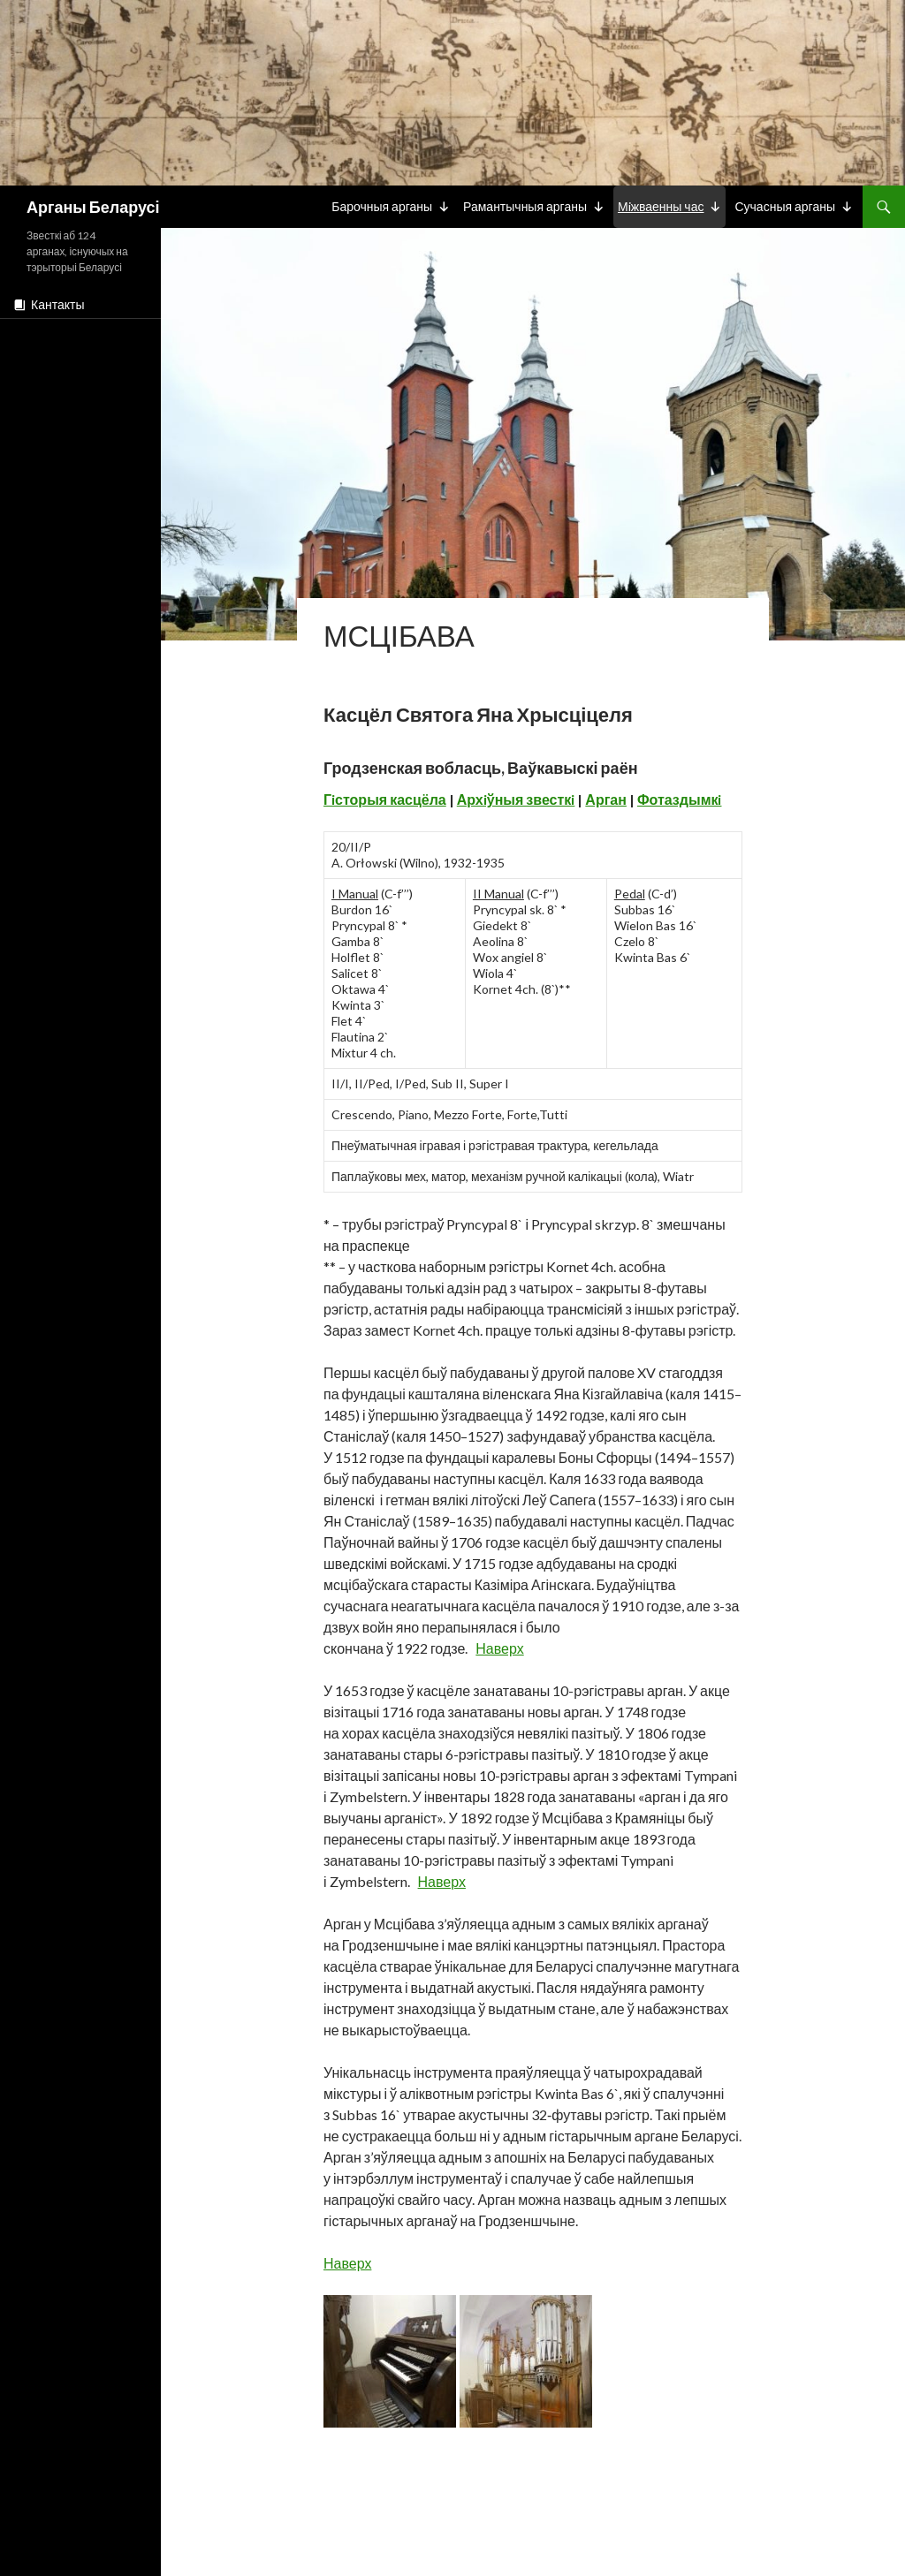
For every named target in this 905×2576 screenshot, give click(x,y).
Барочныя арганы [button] (381, 206)
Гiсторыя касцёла (384, 799)
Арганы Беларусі (93, 206)
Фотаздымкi (679, 799)
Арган (606, 799)
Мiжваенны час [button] (661, 206)
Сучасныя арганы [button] (784, 206)
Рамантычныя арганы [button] (525, 206)
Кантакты (57, 304)
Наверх (499, 1648)
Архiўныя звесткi (516, 799)
